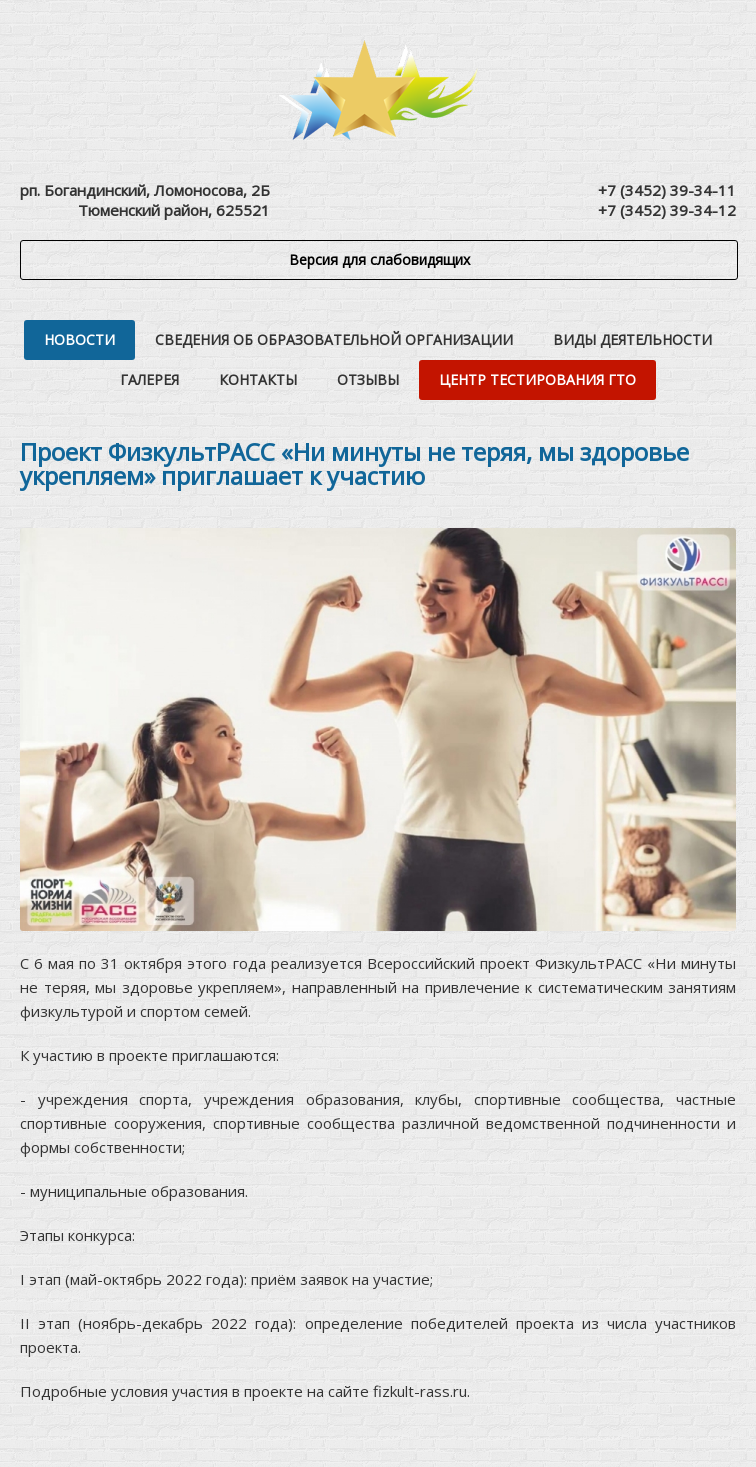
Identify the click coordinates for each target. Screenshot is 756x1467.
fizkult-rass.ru (420, 1391)
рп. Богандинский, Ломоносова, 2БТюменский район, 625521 (145, 200)
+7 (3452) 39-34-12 (667, 210)
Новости (79, 339)
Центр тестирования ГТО (537, 379)
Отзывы (368, 379)
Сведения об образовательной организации (334, 339)
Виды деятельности (632, 339)
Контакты (258, 379)
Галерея (149, 379)
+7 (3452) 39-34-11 (667, 190)
